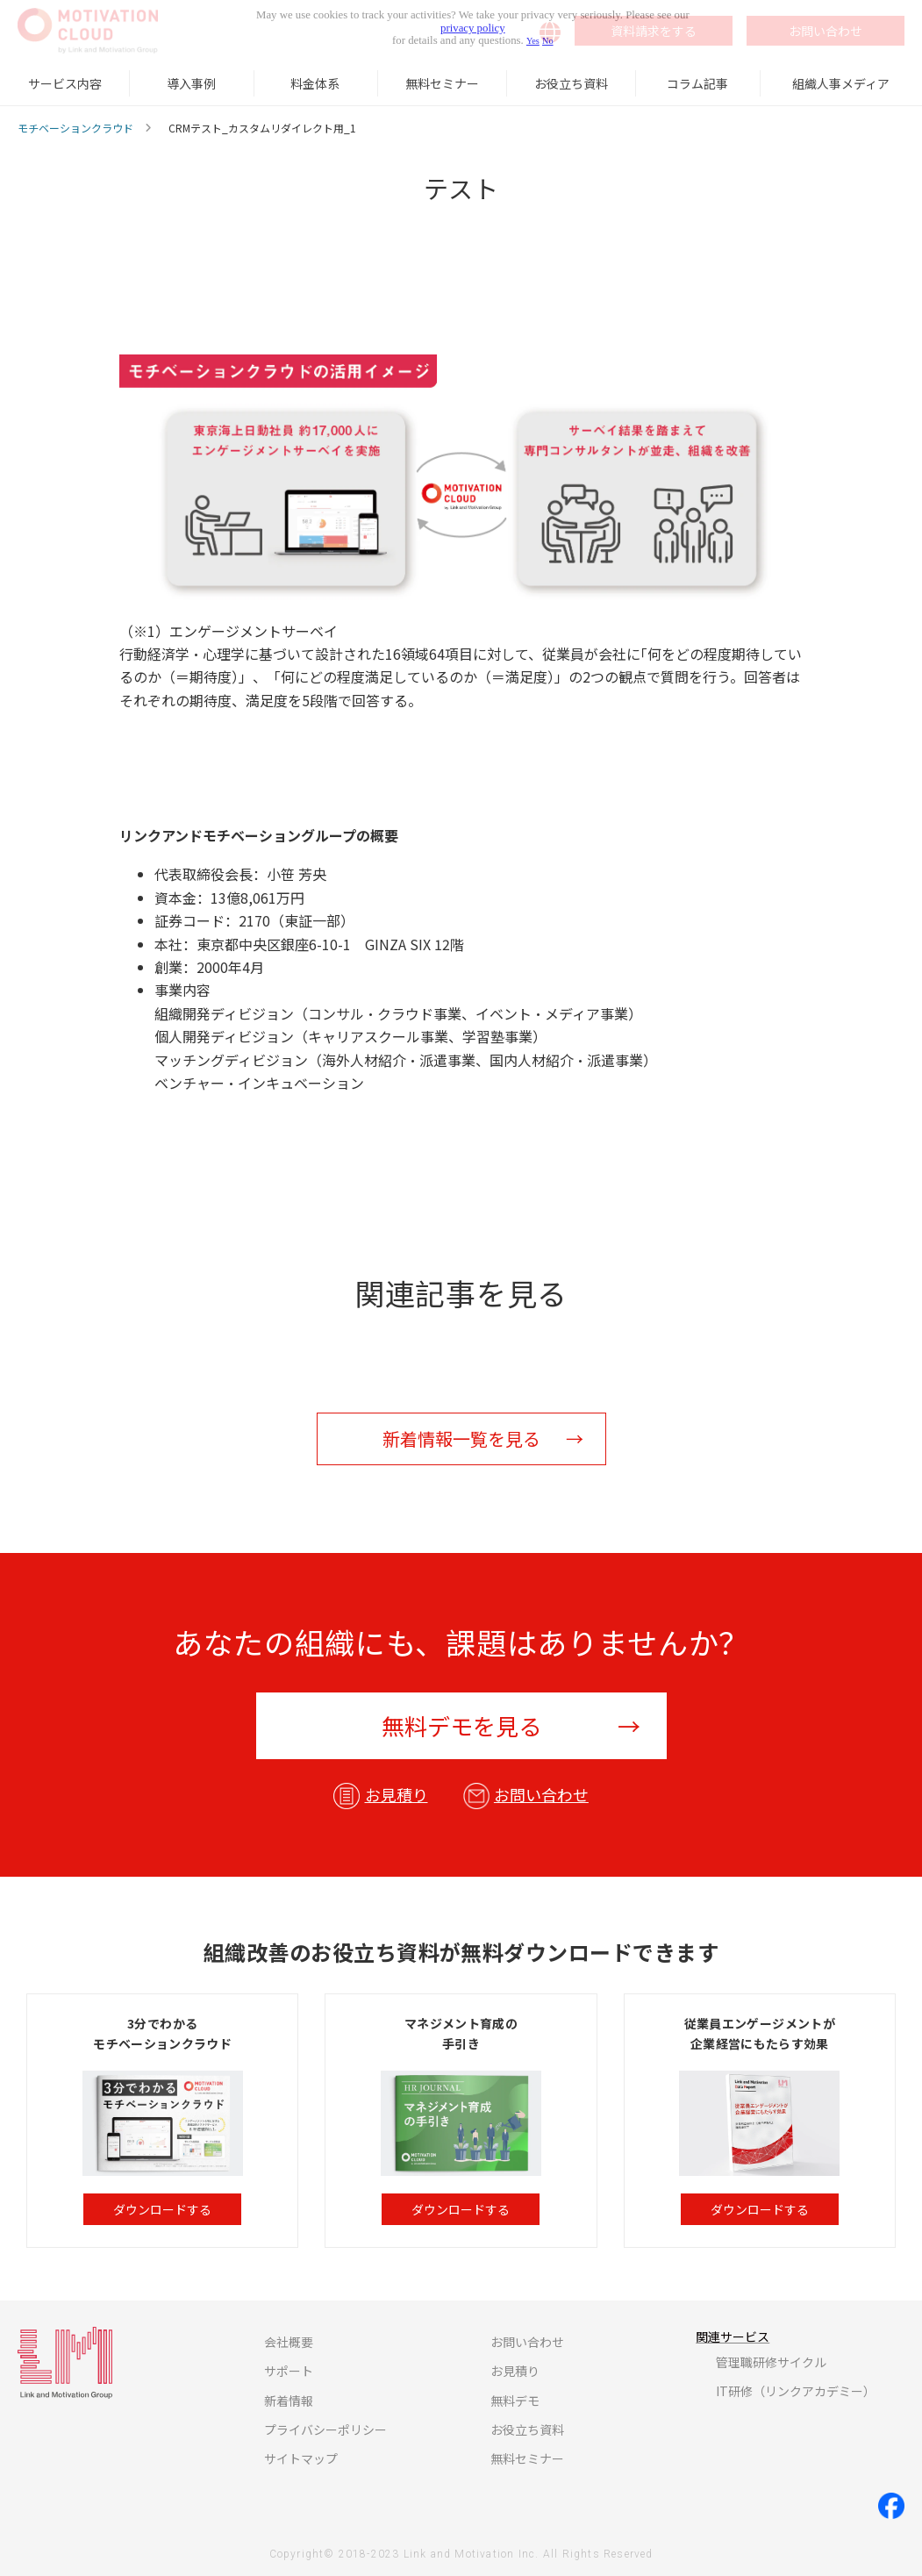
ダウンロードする (162, 2209)
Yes (533, 41)
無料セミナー (442, 83)
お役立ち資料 (571, 83)
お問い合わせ (541, 1794)
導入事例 (191, 83)
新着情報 (288, 2400)
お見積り (396, 1794)
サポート (288, 2370)
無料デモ (515, 2400)
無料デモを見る (461, 1725)
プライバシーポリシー (325, 2429)
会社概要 (288, 2342)
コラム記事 (697, 83)
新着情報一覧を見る (461, 1438)
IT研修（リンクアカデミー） (796, 2391)
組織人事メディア (841, 83)
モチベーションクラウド (75, 127)
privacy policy (472, 28)
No (548, 41)
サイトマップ (301, 2458)
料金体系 (314, 83)
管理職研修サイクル (771, 2362)
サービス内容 (65, 83)
